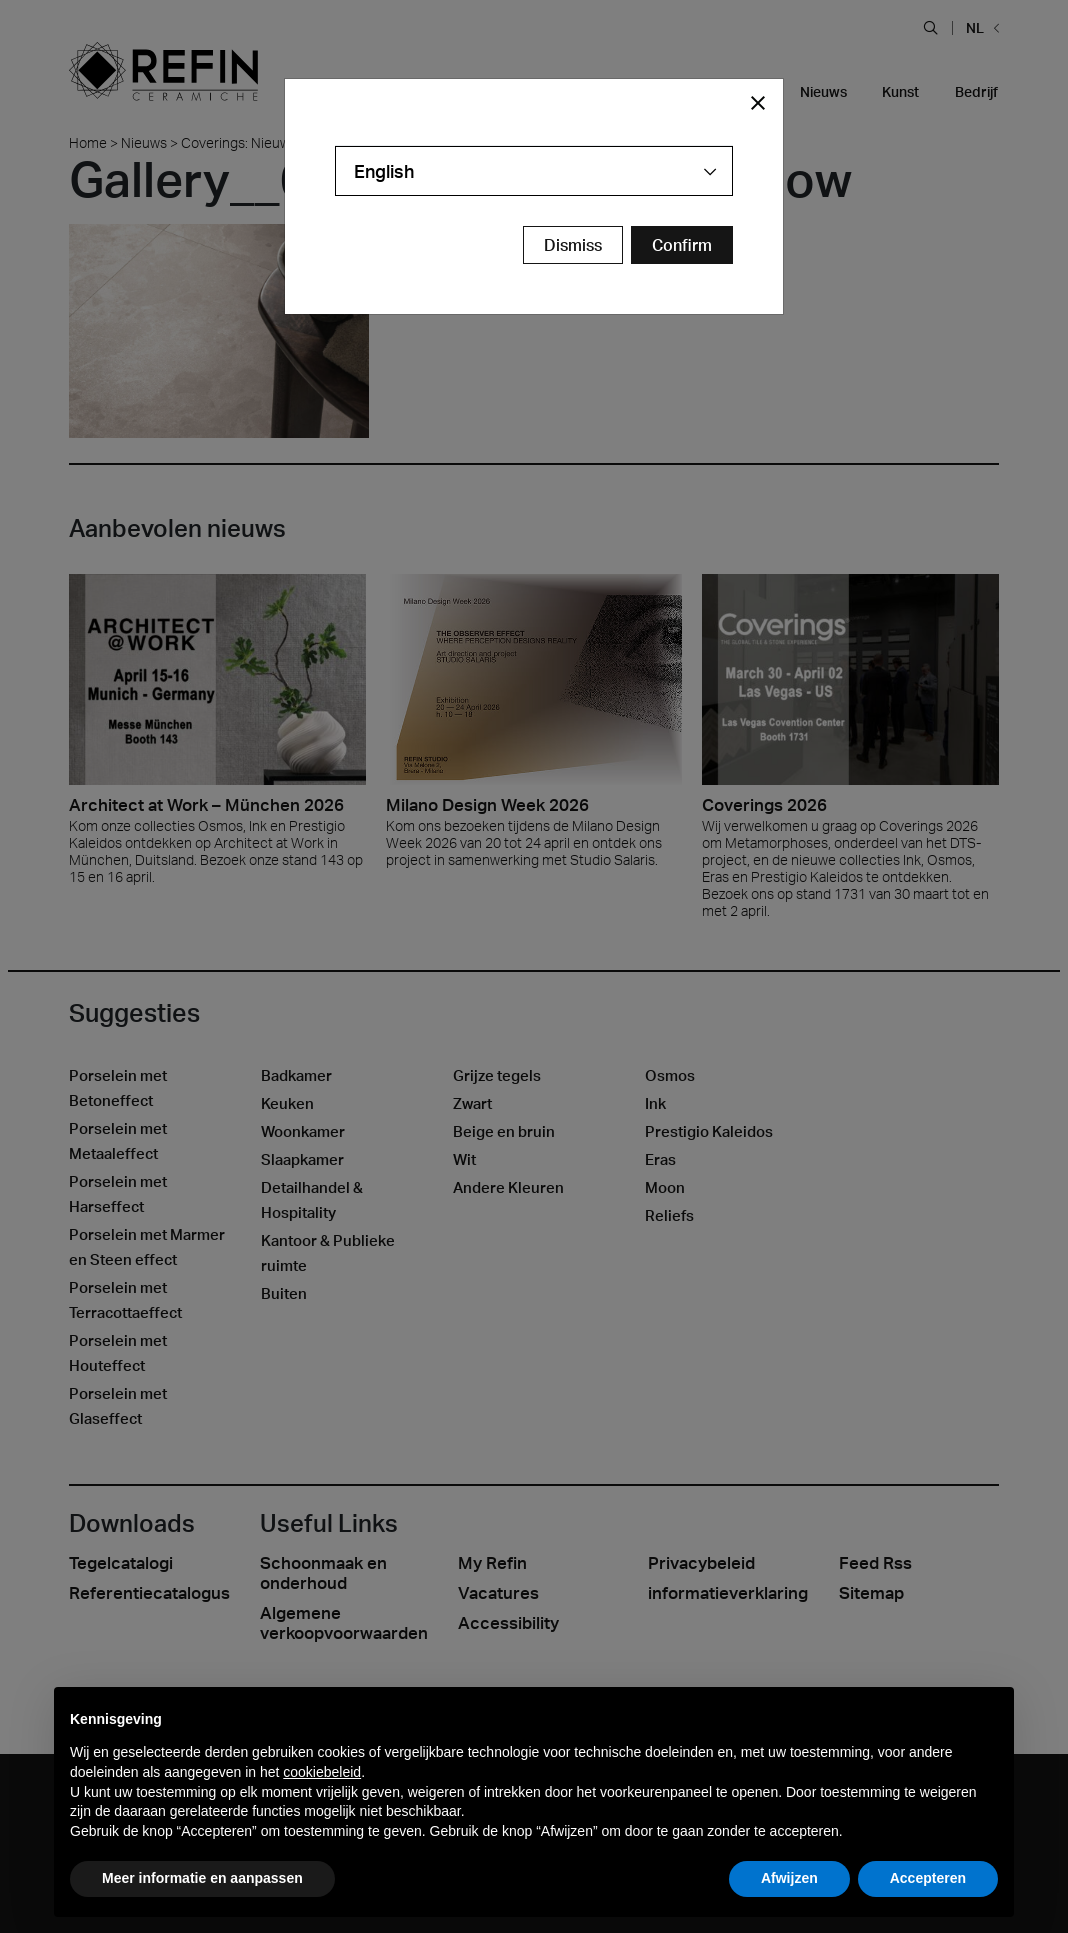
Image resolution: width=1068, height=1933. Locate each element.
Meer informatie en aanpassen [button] (202, 1878)
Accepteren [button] (928, 1878)
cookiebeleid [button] (322, 1772)
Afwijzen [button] (789, 1878)
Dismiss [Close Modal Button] (573, 245)
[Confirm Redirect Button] (682, 245)
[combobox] (534, 171)
